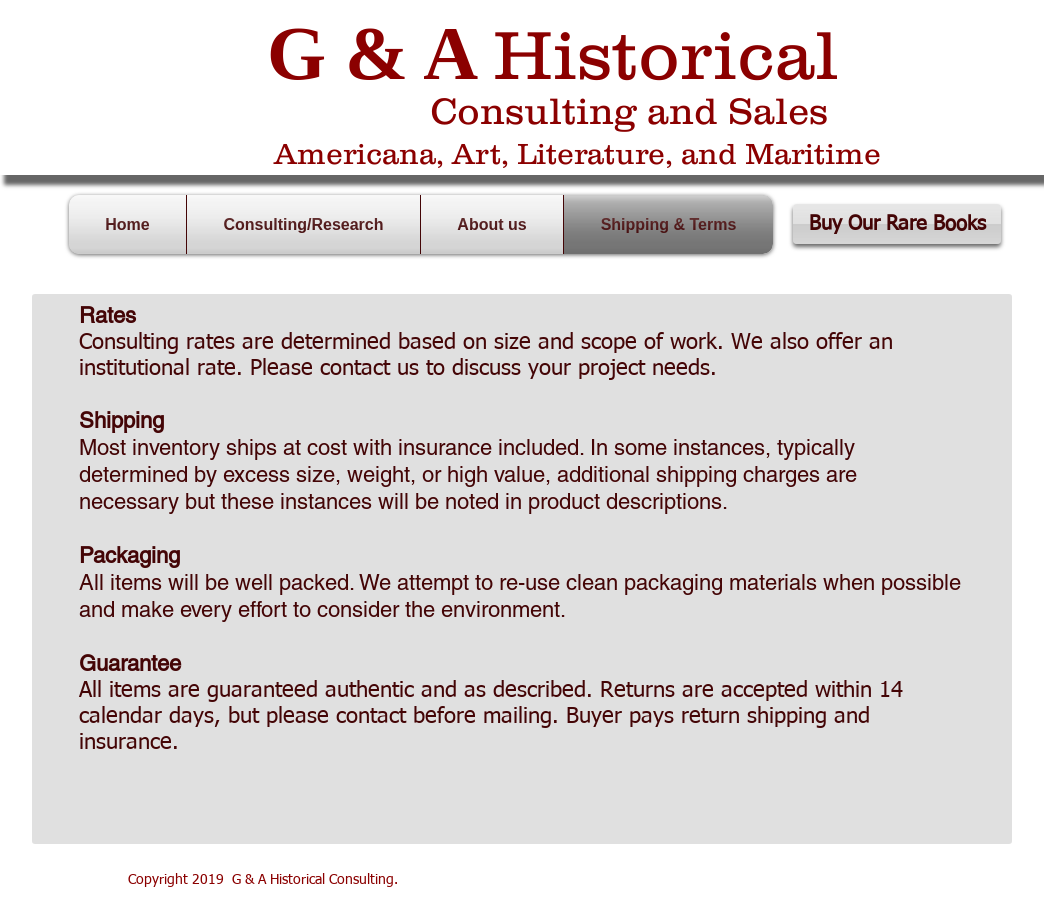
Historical (666, 54)
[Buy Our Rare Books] (897, 224)
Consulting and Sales (629, 110)
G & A (370, 53)
